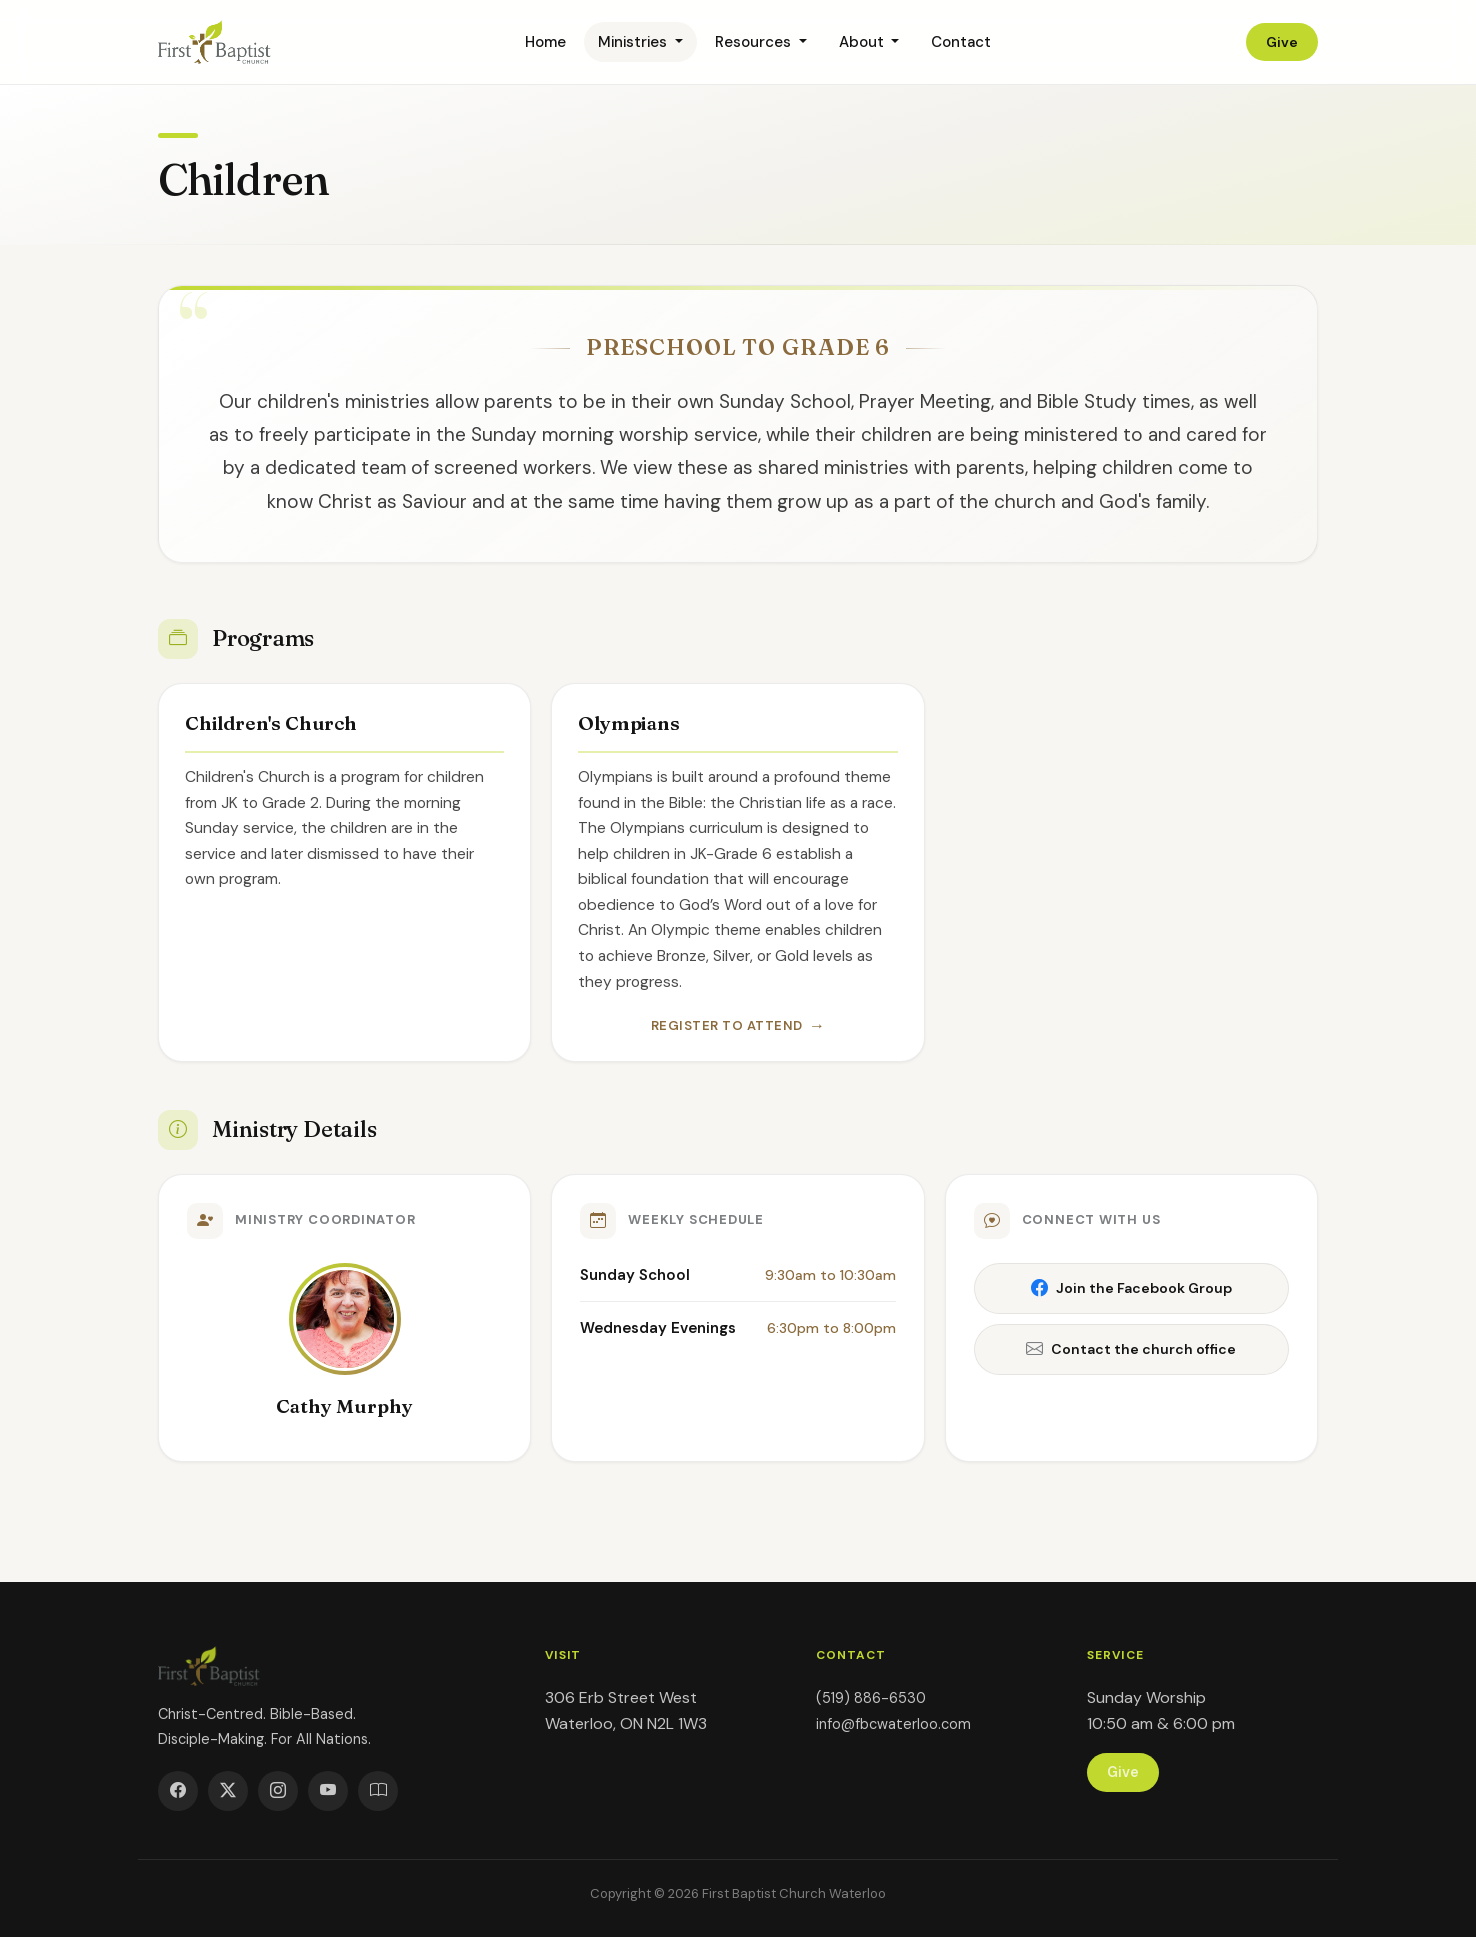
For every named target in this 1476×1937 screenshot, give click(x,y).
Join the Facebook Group (1131, 1288)
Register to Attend (727, 1025)
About (863, 42)
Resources (755, 42)
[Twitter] (228, 1791)
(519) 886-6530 (871, 1698)
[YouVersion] (378, 1791)
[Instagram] (278, 1791)
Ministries (634, 42)
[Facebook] (178, 1791)
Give (1282, 42)
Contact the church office (1131, 1349)
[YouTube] (328, 1791)
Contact (961, 42)
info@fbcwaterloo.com (893, 1724)
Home (545, 42)
